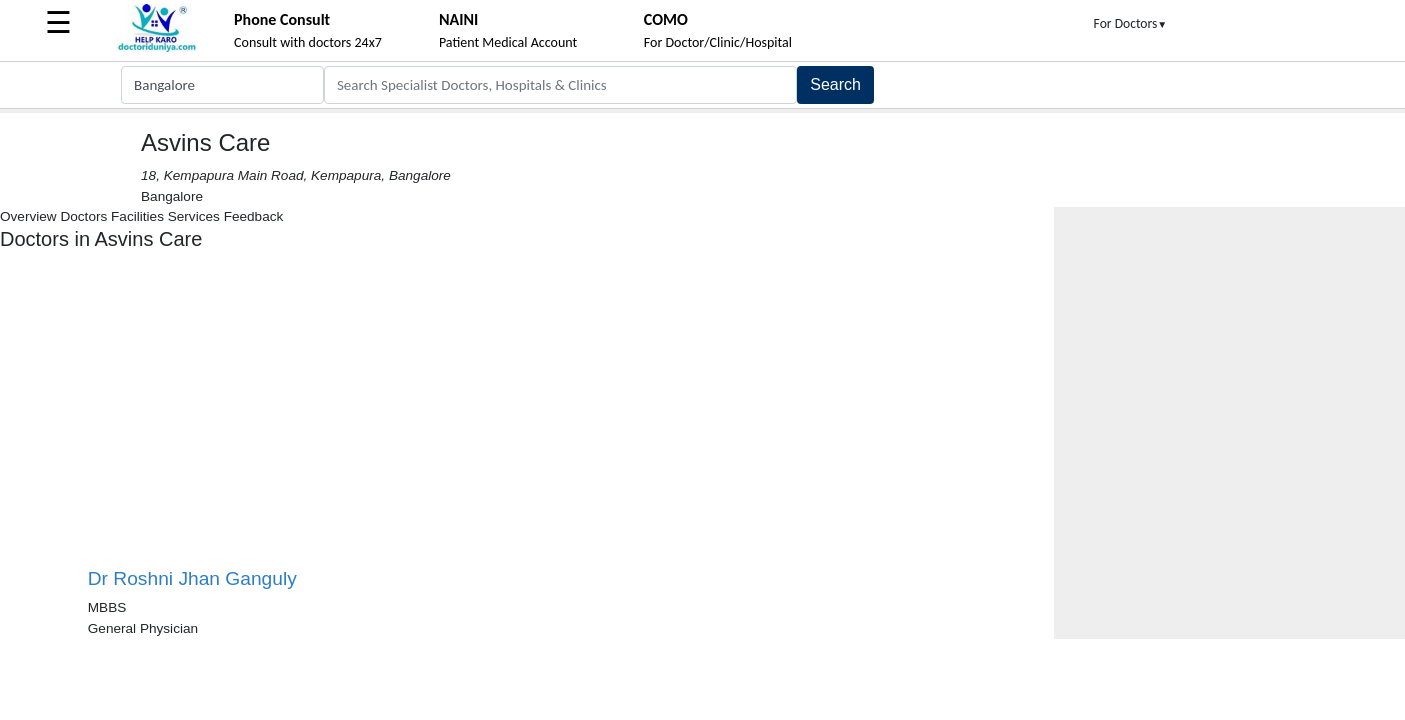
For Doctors (1131, 23)
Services (194, 216)
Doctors (83, 216)
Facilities (137, 216)
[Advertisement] (307, 417)
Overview (28, 216)
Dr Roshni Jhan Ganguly (192, 578)
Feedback (254, 216)
